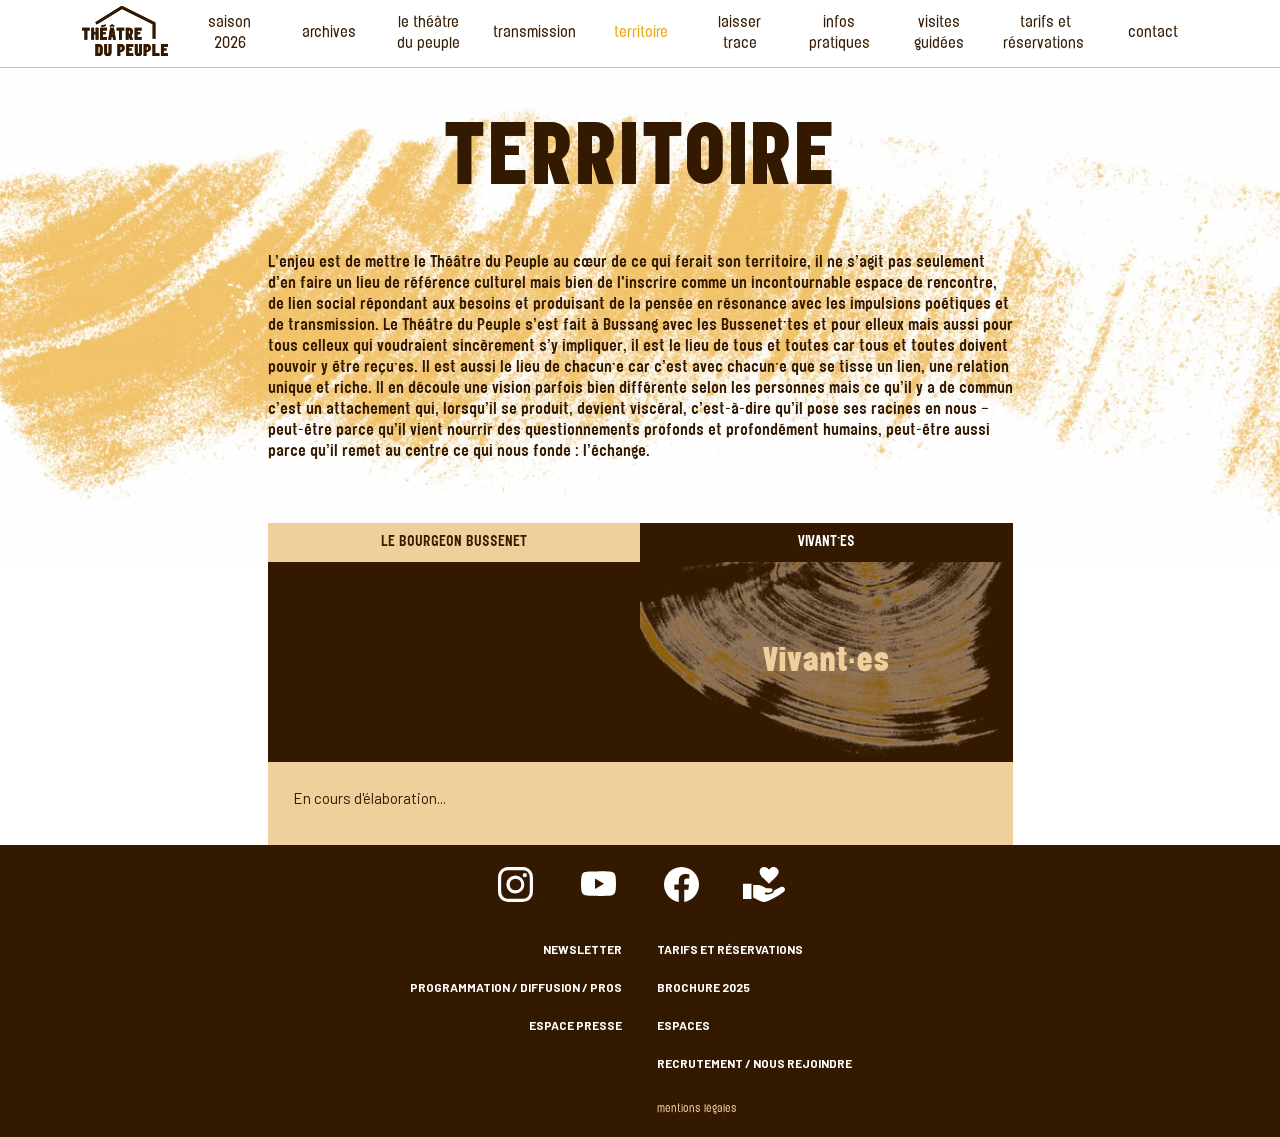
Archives (329, 33)
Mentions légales (697, 1109)
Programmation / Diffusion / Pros (516, 987)
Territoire (641, 33)
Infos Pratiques (839, 34)
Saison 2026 (229, 34)
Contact (1153, 33)
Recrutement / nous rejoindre (754, 1063)
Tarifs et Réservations (1045, 34)
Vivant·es (826, 542)
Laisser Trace (739, 34)
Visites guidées (939, 34)
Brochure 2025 (703, 987)
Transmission (534, 33)
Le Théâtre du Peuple (428, 34)
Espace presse (575, 1025)
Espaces (683, 1025)
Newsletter (582, 949)
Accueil (125, 31)
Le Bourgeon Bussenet (454, 542)
